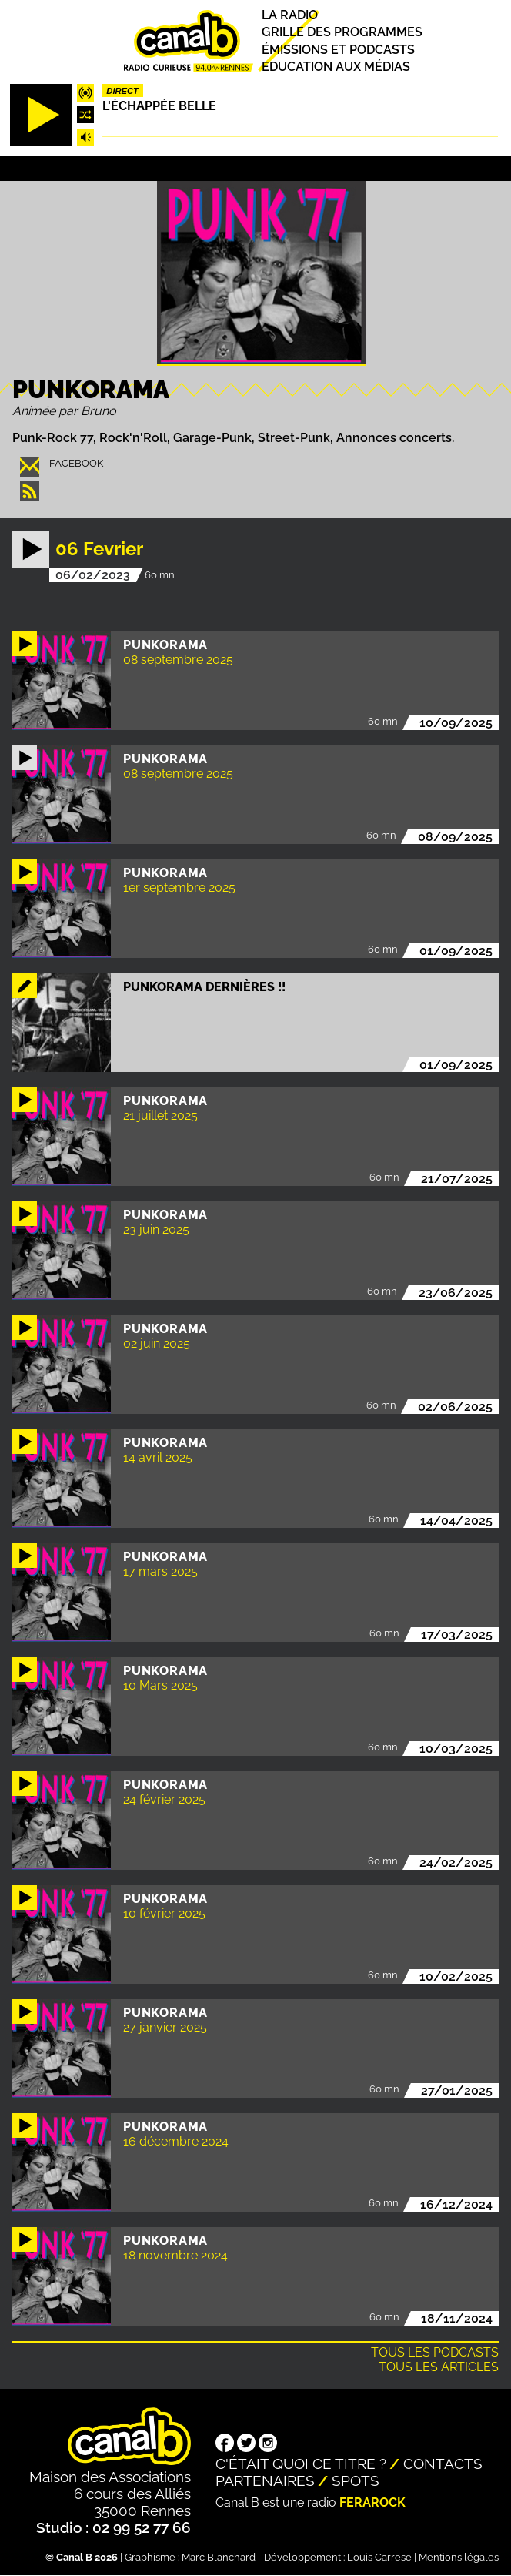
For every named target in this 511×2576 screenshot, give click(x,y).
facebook (76, 463)
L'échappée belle (159, 106)
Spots (355, 2480)
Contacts (443, 2463)
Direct (122, 90)
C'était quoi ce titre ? (300, 2463)
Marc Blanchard (219, 2557)
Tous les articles (439, 2367)
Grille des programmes (342, 32)
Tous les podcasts (435, 2352)
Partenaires (265, 2480)
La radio (290, 15)
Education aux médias (336, 66)
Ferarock (372, 2502)
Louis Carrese (379, 2557)
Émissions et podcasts (338, 49)
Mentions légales (459, 2557)
